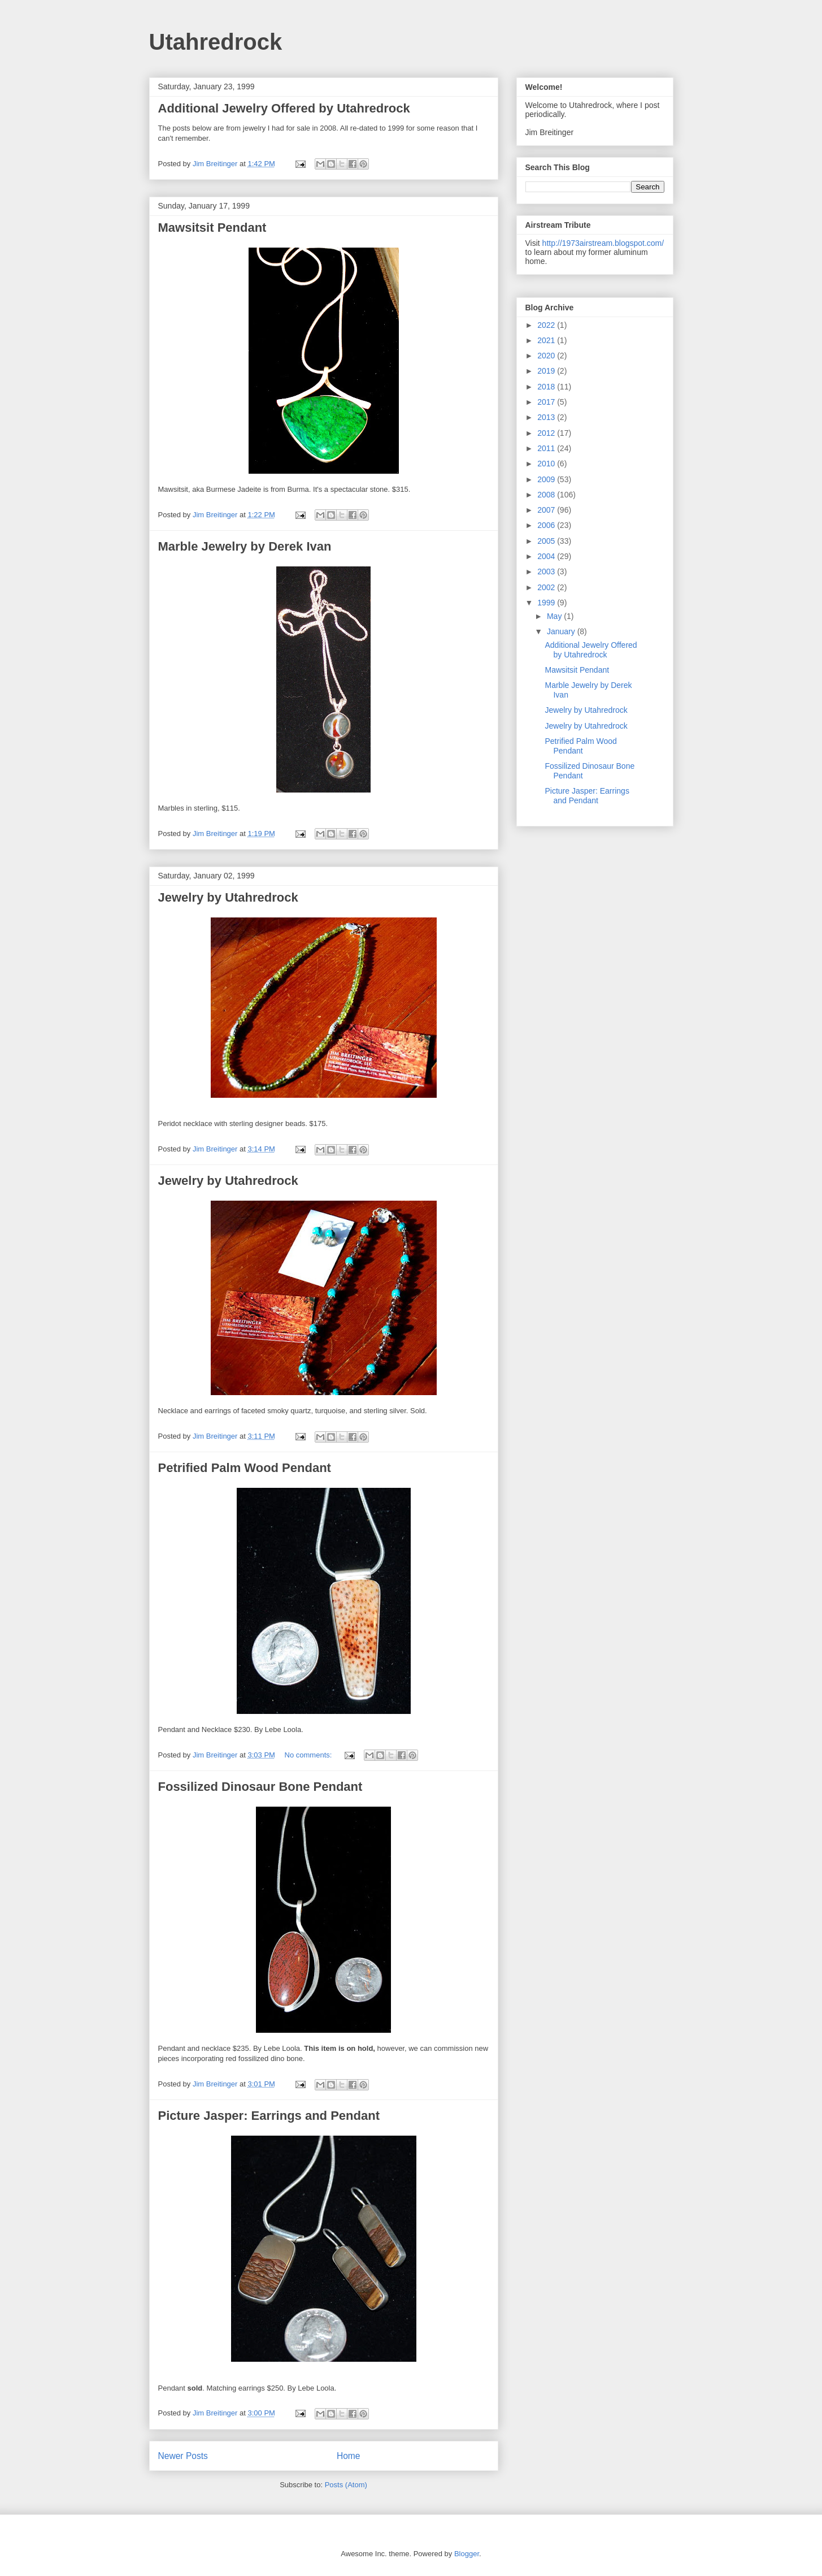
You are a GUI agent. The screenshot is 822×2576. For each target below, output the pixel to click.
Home (348, 2456)
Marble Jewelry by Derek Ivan (245, 546)
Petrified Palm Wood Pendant (244, 1468)
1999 (547, 602)
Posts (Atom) (346, 2484)
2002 (547, 587)
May (555, 616)
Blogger (466, 2553)
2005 (547, 540)
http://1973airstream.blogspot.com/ (603, 243)
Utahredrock (215, 41)
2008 (547, 494)
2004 (547, 556)
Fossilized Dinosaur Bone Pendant (260, 1787)
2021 (547, 340)
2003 (547, 571)
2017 (547, 401)
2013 (547, 417)
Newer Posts (183, 2456)
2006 (547, 525)
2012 (547, 433)
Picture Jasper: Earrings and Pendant (269, 2116)
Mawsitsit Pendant (212, 227)
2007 (547, 509)
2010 (547, 463)
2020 (547, 355)
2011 (547, 448)
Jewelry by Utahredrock (228, 897)
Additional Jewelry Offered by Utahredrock (284, 108)
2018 (547, 386)
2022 (547, 325)
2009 (547, 479)
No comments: (309, 1755)
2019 (547, 370)
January (562, 631)
